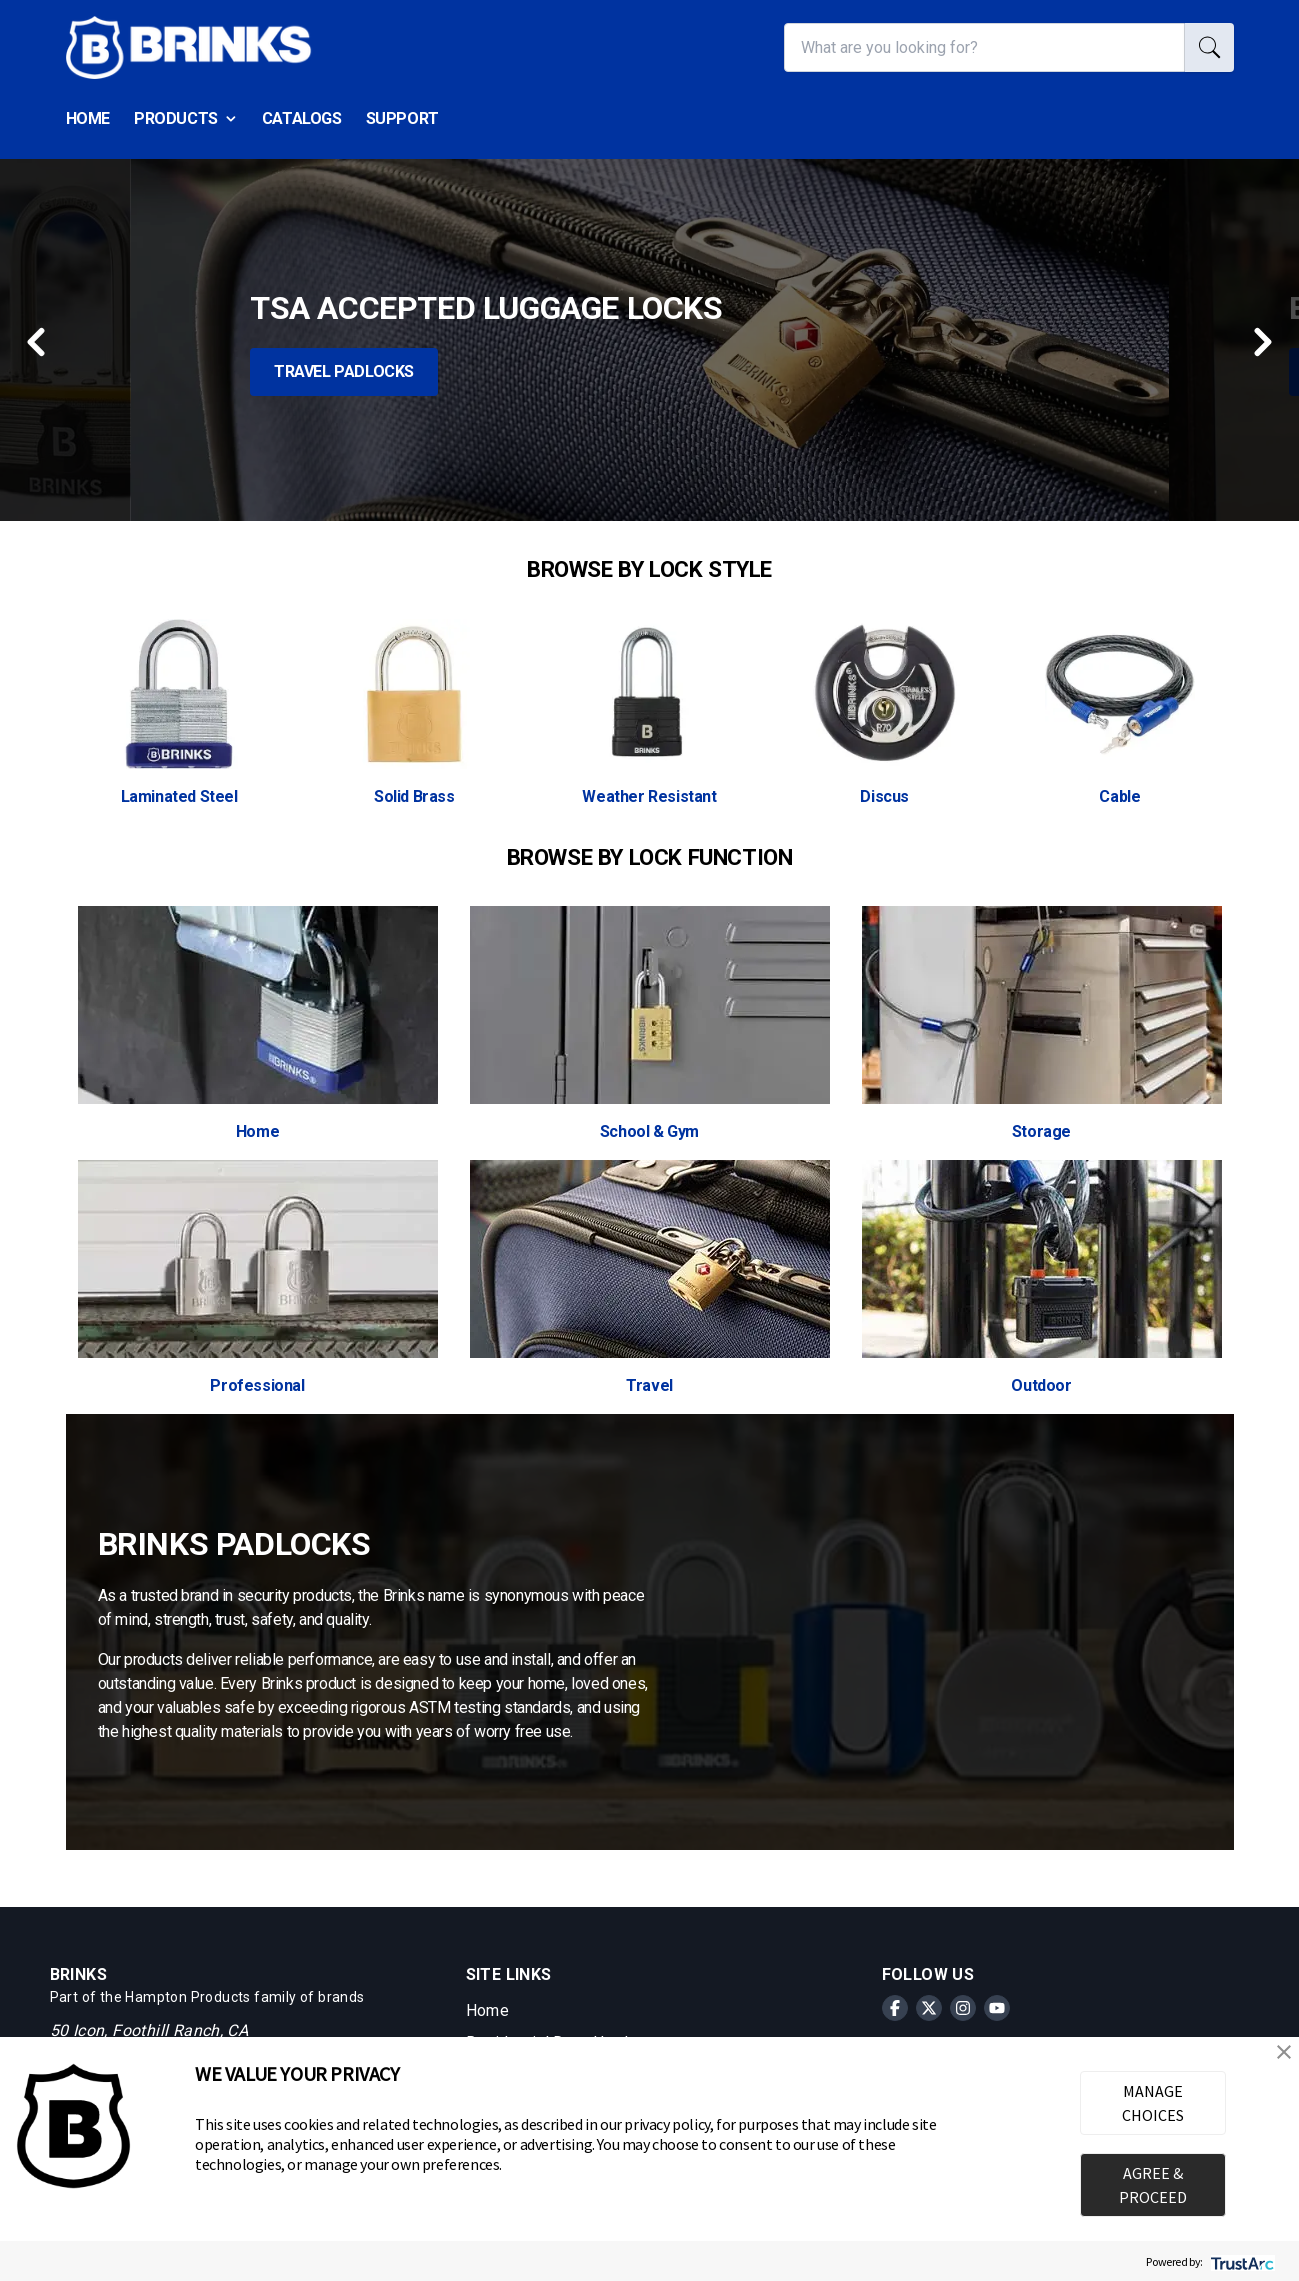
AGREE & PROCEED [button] (1153, 2185)
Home (88, 118)
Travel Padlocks (344, 371)
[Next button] (1261, 344)
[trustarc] (1240, 2261)
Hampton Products (187, 1997)
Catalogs (302, 118)
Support (402, 118)
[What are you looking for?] (984, 47)
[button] (1284, 2052)
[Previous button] (38, 340)
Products (186, 119)
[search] (1209, 47)
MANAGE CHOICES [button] (1153, 2103)
